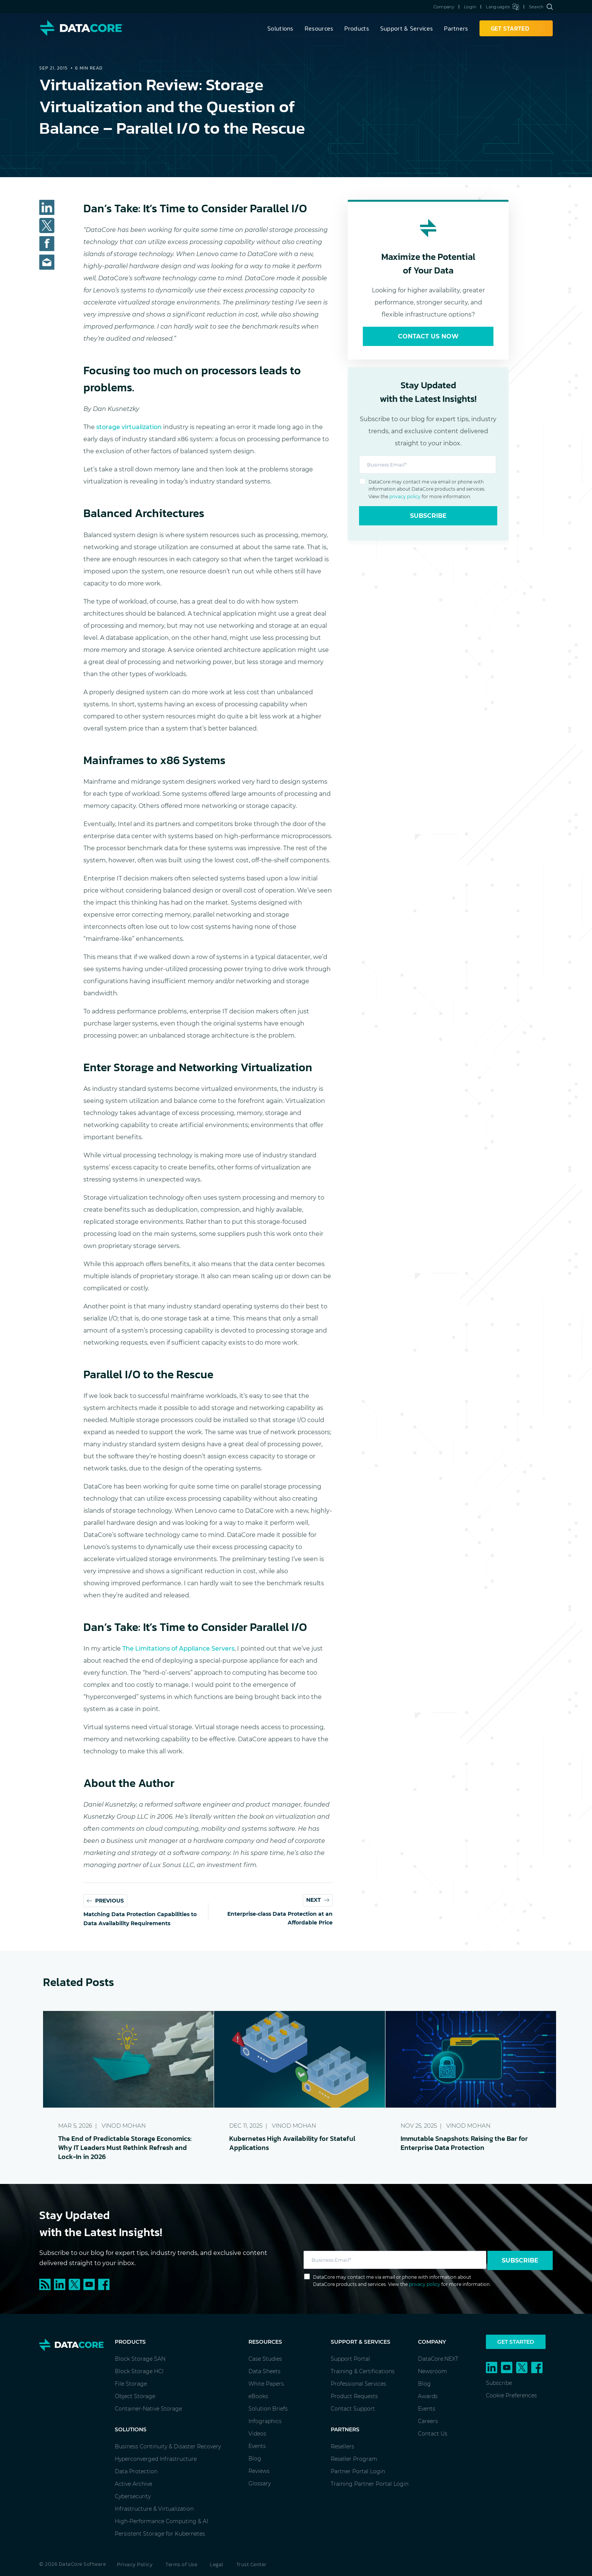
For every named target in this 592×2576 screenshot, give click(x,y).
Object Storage (135, 2396)
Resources (319, 28)
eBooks (258, 2396)
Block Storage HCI (139, 2371)
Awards (428, 2396)
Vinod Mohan (124, 2125)
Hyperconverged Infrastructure (156, 2459)
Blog (254, 2458)
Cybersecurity (133, 2496)
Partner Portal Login (358, 2471)
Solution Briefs (268, 2408)
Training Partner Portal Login (370, 2483)
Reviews (259, 2471)
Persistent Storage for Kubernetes (160, 2533)
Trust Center (251, 2564)
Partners (456, 28)
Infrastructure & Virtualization (154, 2508)
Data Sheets (264, 2371)
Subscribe (428, 515)
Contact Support (353, 2408)
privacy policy (405, 496)
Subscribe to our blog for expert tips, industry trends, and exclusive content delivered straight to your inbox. (153, 2258)
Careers (428, 2421)
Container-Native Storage (148, 2408)
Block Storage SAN (140, 2358)
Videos (257, 2433)
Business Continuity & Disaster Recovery (168, 2446)
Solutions (280, 28)
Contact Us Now (428, 336)
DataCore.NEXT (438, 2358)
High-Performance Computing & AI (161, 2521)
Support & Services (406, 28)
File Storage (131, 2383)
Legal (217, 2564)
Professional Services (358, 2383)
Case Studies (265, 2358)
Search (541, 6)
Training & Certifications (363, 2371)
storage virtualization (129, 427)
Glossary (259, 2483)
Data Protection (136, 2471)
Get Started (515, 2341)
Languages (502, 6)
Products (356, 28)
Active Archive (133, 2483)
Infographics (265, 2421)
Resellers (342, 2446)
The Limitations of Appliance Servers (178, 1648)
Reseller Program (354, 2459)
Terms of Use (181, 2564)
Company (443, 6)
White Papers (266, 2383)
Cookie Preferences (511, 2395)
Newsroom (432, 2371)
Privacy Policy (135, 2564)
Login (470, 6)
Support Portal (350, 2358)
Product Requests (354, 2396)
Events (257, 2446)
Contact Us (432, 2433)
